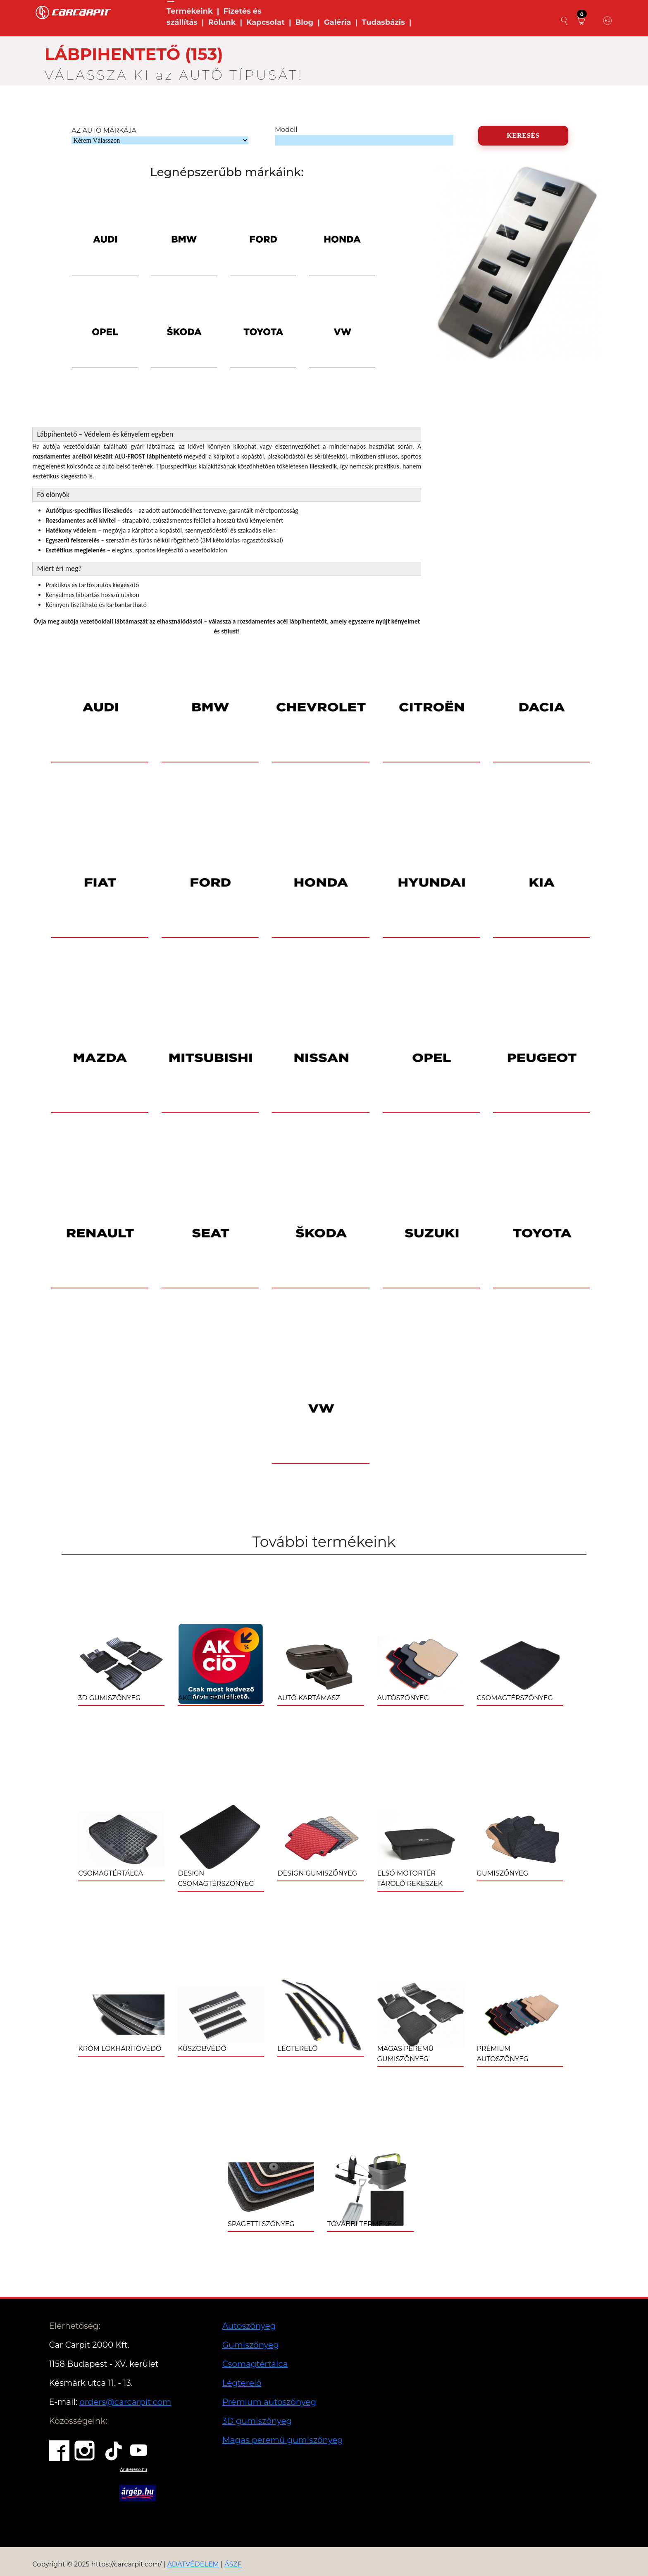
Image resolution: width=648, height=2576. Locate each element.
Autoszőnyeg (249, 2326)
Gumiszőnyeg (250, 2345)
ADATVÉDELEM (193, 2564)
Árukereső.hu (133, 2469)
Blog (304, 22)
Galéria (337, 22)
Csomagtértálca (255, 2364)
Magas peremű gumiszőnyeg (282, 2440)
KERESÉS (523, 135)
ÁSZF (233, 2564)
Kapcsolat (265, 22)
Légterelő (242, 2383)
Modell (286, 130)
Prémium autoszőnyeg (269, 2402)
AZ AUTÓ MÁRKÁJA (103, 130)
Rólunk (222, 22)
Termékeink (190, 11)
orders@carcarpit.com (125, 2402)
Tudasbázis (383, 22)
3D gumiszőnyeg (257, 2421)
